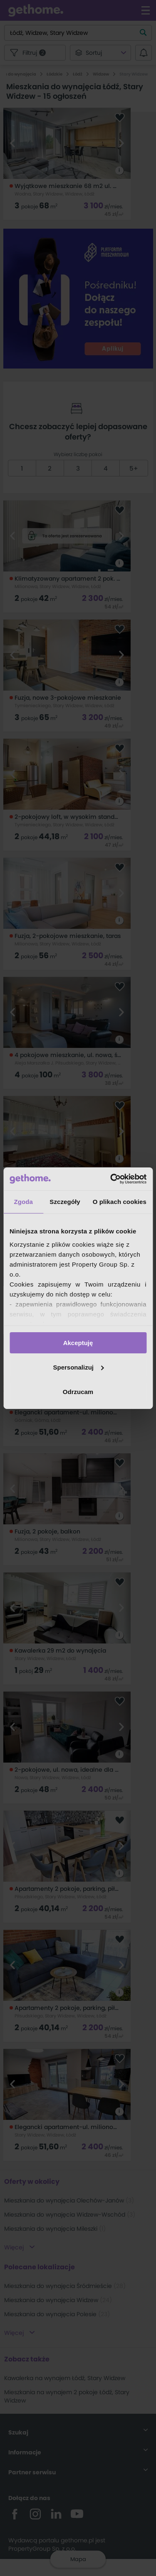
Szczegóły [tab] (65, 1201)
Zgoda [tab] (23, 1201)
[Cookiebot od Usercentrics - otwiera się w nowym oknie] (111, 1178)
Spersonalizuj (78, 1367)
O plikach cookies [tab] (119, 1201)
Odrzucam (78, 1391)
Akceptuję (78, 1342)
